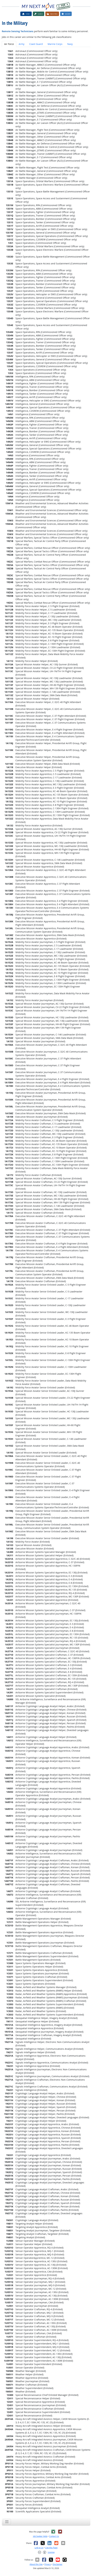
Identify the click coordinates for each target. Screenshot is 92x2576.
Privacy (47, 2564)
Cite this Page (51, 2547)
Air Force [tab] (9, 44)
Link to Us (39, 2547)
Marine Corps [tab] (55, 44)
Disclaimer (57, 2564)
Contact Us (54, 2536)
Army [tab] (21, 44)
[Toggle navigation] (7, 2522)
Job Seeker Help (40, 2536)
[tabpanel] (46, 1281)
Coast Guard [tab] (36, 44)
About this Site (36, 2564)
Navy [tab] (70, 44)
